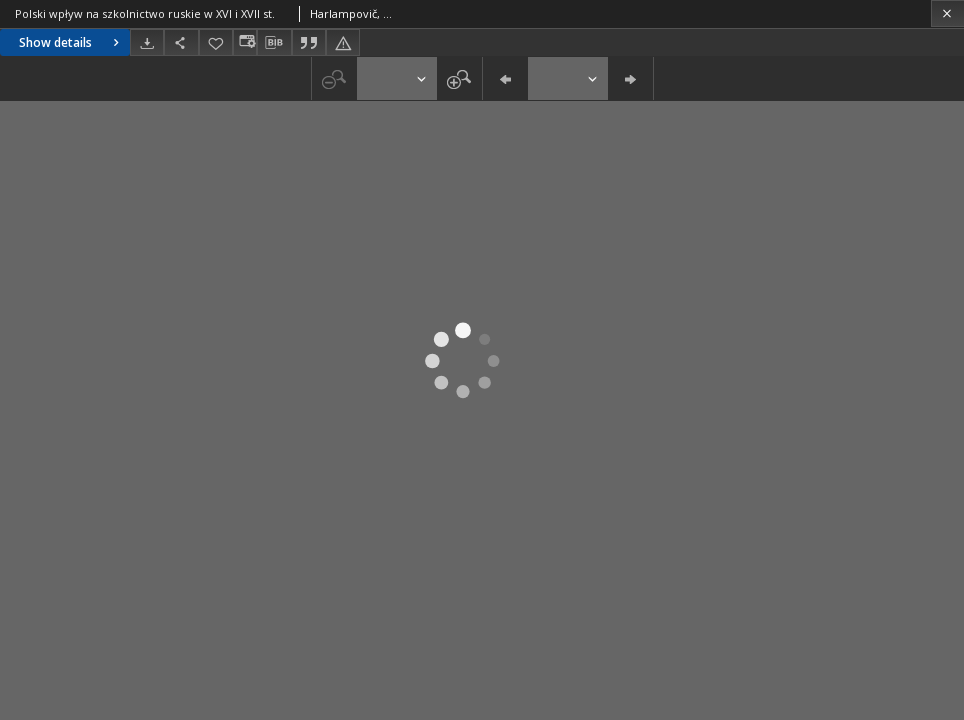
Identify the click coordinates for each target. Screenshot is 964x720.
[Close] (947, 13)
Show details (71, 42)
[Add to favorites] (216, 42)
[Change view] (245, 42)
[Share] (181, 42)
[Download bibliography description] (274, 43)
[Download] (147, 42)
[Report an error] (343, 42)
